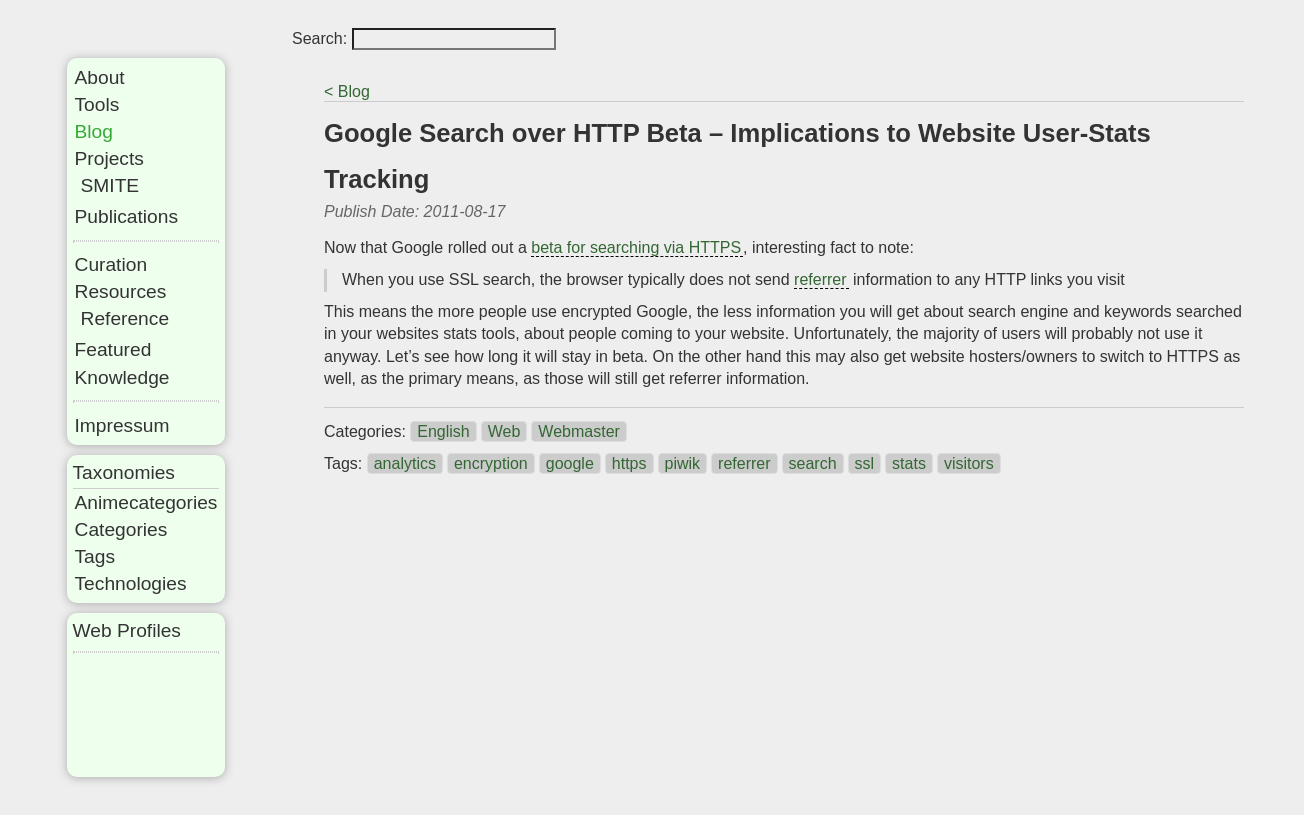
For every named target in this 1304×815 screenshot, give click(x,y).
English (443, 431)
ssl (865, 463)
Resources (121, 291)
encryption (491, 463)
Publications (126, 216)
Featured (113, 349)
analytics (405, 463)
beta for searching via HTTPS (636, 247)
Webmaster (579, 431)
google (570, 463)
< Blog (347, 91)
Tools (97, 104)
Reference (125, 318)
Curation (111, 264)
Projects (109, 158)
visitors (969, 463)
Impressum (122, 425)
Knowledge (122, 377)
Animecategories (146, 502)
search (813, 463)
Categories (121, 529)
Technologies (131, 583)
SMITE (110, 185)
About (100, 77)
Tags (95, 556)
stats (909, 463)
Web (504, 431)
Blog (94, 131)
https (629, 463)
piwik (683, 463)
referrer (820, 279)
